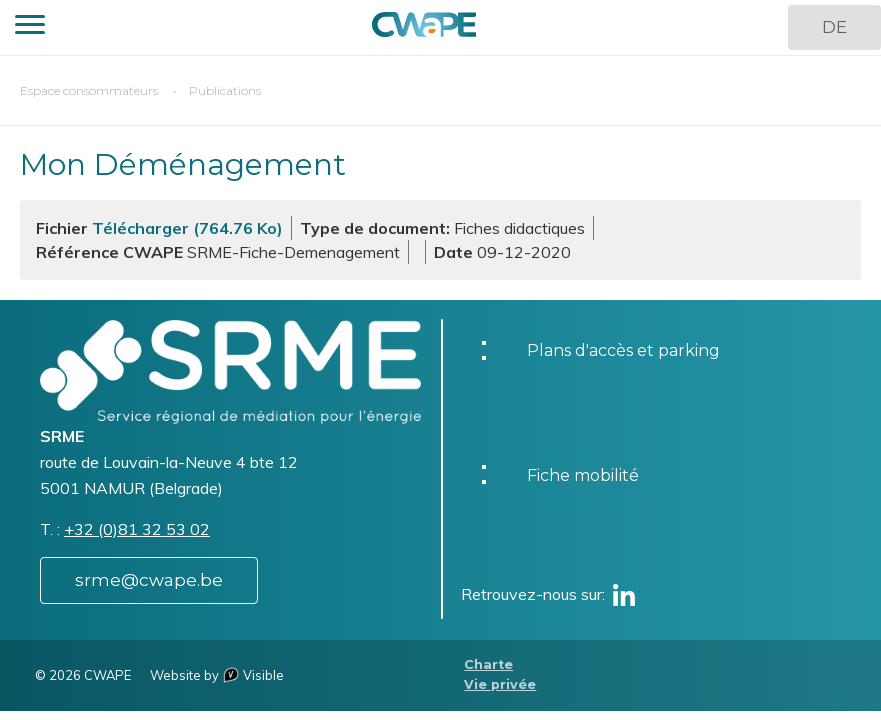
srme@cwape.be (149, 580)
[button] (30, 27)
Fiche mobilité (583, 475)
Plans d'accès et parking (623, 350)
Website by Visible (217, 675)
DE (834, 27)
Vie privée (500, 684)
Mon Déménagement (183, 164)
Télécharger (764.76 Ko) (187, 228)
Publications (225, 90)
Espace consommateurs (89, 90)
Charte (488, 664)
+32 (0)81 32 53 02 (137, 529)
